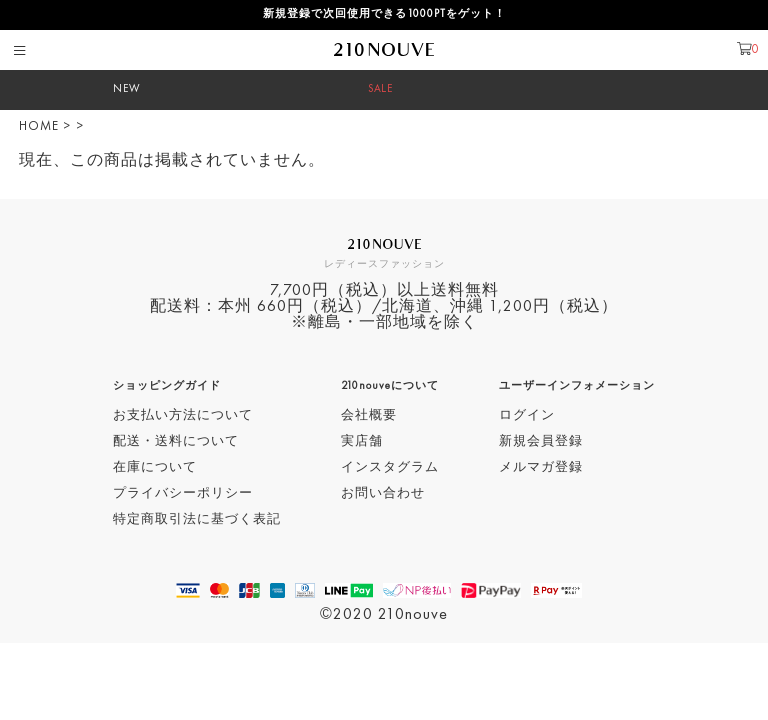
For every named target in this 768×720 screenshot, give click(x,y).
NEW (127, 89)
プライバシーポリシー (183, 493)
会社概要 (369, 415)
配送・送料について (176, 441)
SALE (380, 89)
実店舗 (362, 441)
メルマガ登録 (541, 467)
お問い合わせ (383, 493)
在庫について (155, 467)
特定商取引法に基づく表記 (197, 519)
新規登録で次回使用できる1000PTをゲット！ (384, 14)
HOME (39, 126)
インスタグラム (390, 467)
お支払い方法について (183, 415)
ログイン (527, 415)
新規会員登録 (541, 441)
